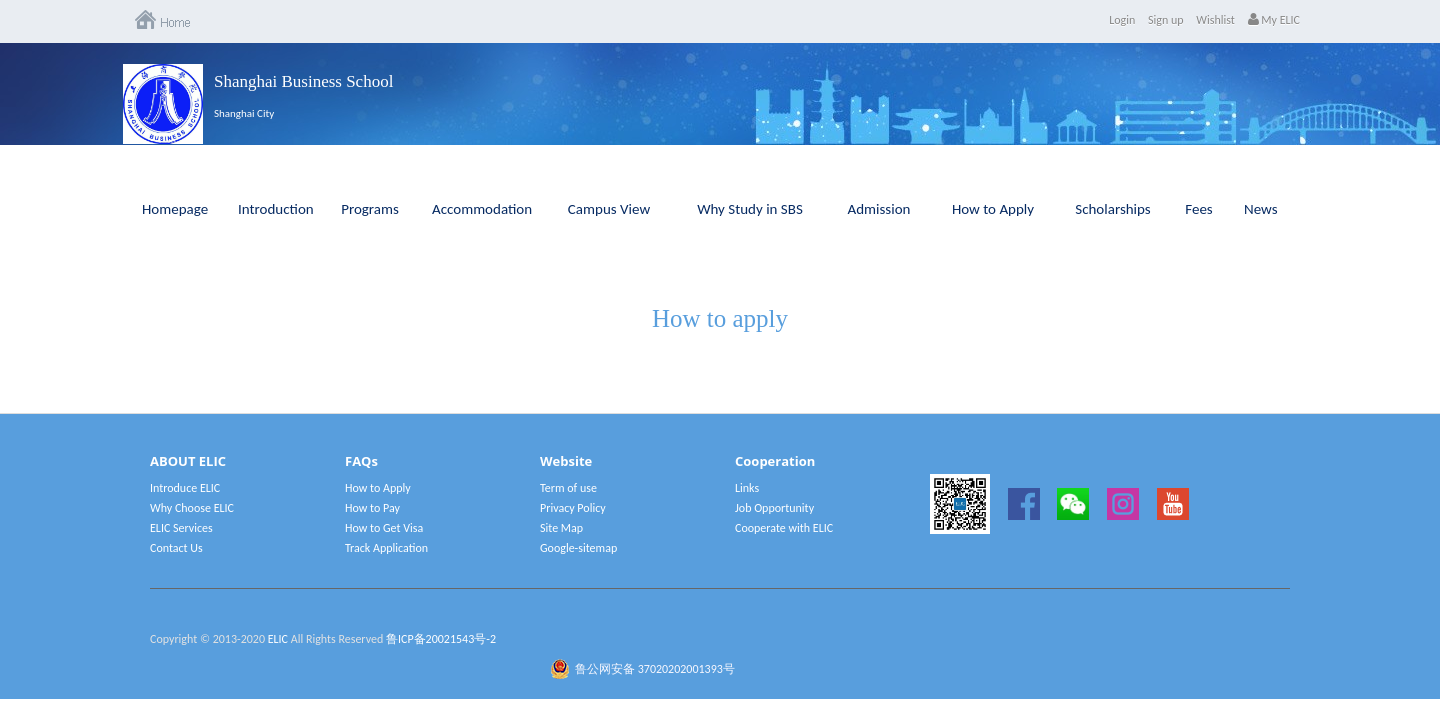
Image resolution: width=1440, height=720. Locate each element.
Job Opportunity (774, 508)
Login (1122, 20)
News (1261, 209)
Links (747, 488)
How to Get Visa (384, 528)
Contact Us (176, 548)
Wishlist (1215, 20)
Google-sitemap (578, 548)
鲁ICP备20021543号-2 (441, 639)
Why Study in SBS (750, 209)
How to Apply (993, 209)
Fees (1198, 209)
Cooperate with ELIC (784, 528)
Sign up (1166, 20)
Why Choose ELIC (192, 508)
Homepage (175, 209)
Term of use (568, 488)
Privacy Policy (573, 508)
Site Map (561, 528)
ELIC (278, 639)
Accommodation (482, 209)
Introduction (276, 209)
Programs (370, 209)
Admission (879, 209)
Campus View (609, 209)
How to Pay (372, 508)
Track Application (386, 548)
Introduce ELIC (185, 488)
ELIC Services (181, 528)
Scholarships (1113, 209)
